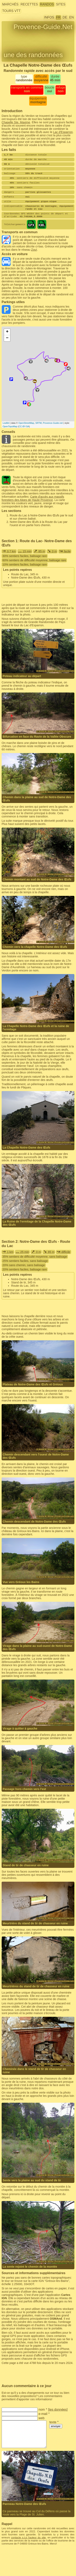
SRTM (38, 429)
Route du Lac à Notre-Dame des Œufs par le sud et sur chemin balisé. (41, 523)
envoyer (55, 2432)
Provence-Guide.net (53, 429)
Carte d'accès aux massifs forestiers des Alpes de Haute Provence (33, 504)
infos (49, 17)
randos (47, 4)
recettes (29, 4)
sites (60, 4)
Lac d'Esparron (63, 132)
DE (65, 17)
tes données (58, 2415)
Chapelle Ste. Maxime (16, 122)
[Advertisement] (38, 601)
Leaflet (6, 429)
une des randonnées (33, 55)
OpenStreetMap (26, 429)
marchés (10, 4)
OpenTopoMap (10, 432)
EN (71, 17)
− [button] (7, 344)
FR (58, 17)
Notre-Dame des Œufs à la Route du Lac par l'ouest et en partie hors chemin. (38, 529)
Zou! (34, 255)
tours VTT (11, 11)
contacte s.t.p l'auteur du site (28, 2543)
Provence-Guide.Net (43, 26)
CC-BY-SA (24, 432)
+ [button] (7, 338)
